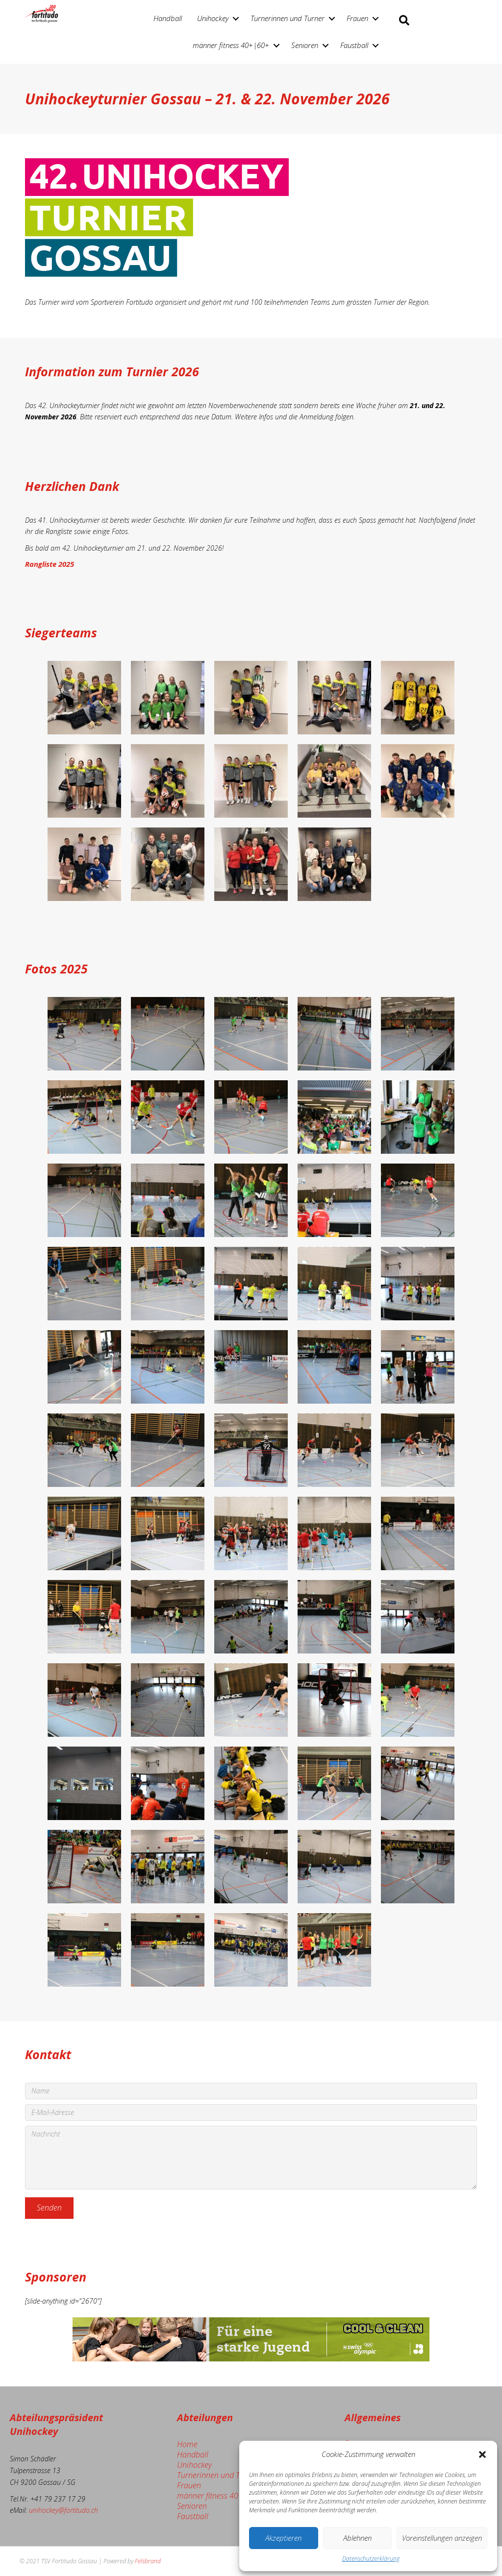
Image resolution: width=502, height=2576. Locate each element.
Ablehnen (357, 2538)
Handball (167, 18)
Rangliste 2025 (49, 564)
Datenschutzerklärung (371, 2558)
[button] (482, 2454)
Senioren (304, 45)
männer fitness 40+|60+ (231, 45)
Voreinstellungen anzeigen (442, 2538)
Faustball (354, 45)
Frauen (357, 18)
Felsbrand (148, 2561)
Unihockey (212, 18)
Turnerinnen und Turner (288, 18)
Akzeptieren (283, 2538)
